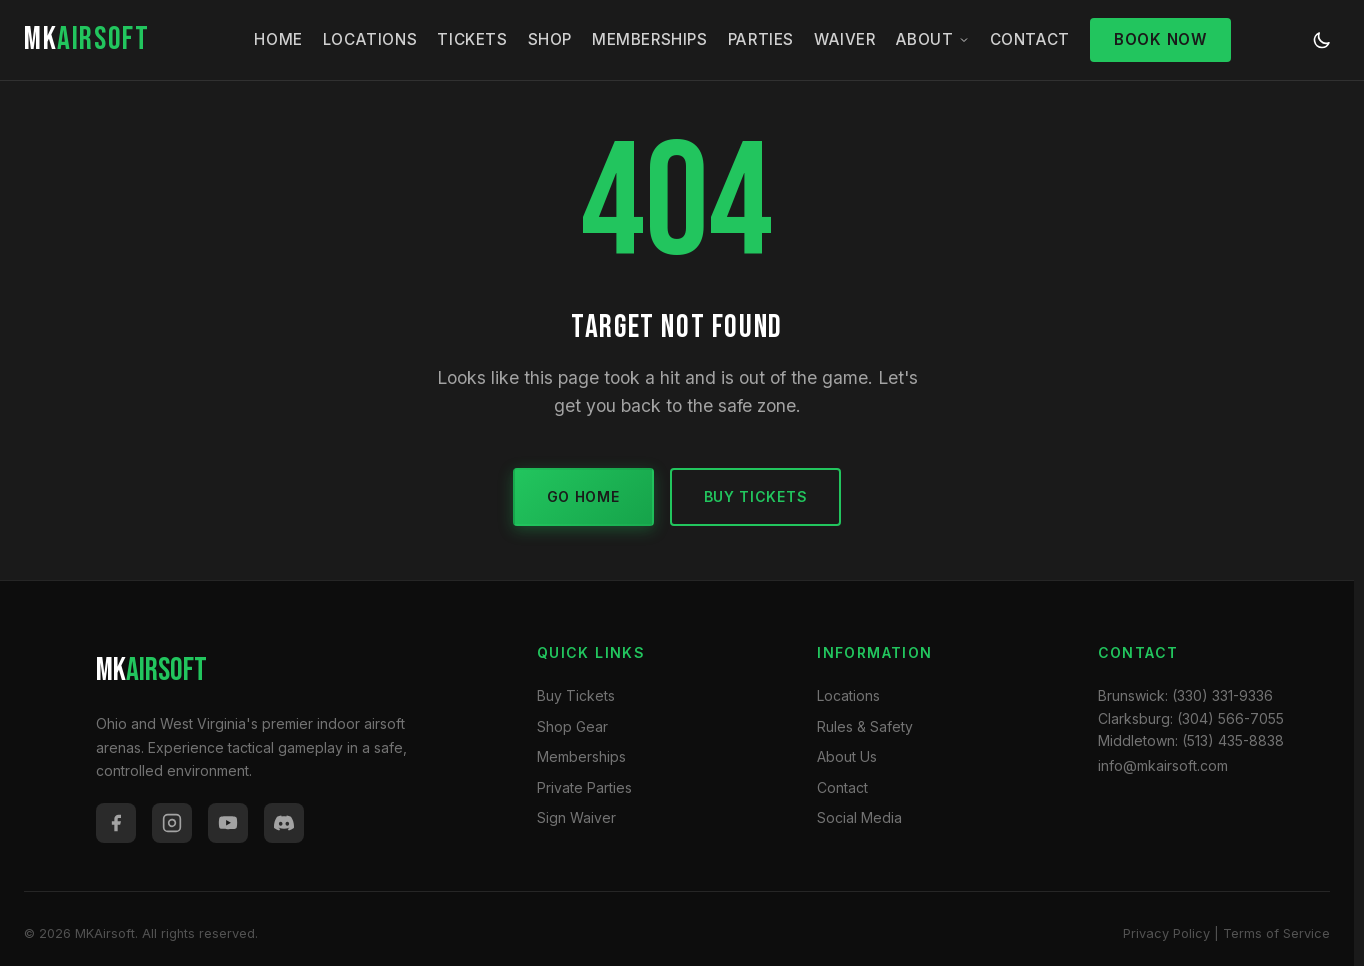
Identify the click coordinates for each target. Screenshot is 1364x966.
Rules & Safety (865, 726)
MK (86, 39)
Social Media (859, 817)
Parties (761, 39)
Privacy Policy (1166, 933)
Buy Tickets (756, 496)
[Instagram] (172, 823)
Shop (550, 39)
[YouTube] (228, 823)
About (933, 39)
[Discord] (284, 823)
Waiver (845, 39)
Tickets (472, 39)
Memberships (650, 39)
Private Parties (584, 787)
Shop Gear (572, 726)
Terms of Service (1276, 933)
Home (278, 39)
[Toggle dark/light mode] (1322, 40)
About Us (847, 756)
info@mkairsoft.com (1163, 765)
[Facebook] (116, 823)
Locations (370, 39)
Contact (1030, 39)
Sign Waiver (576, 817)
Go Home (583, 496)
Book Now (1160, 39)
